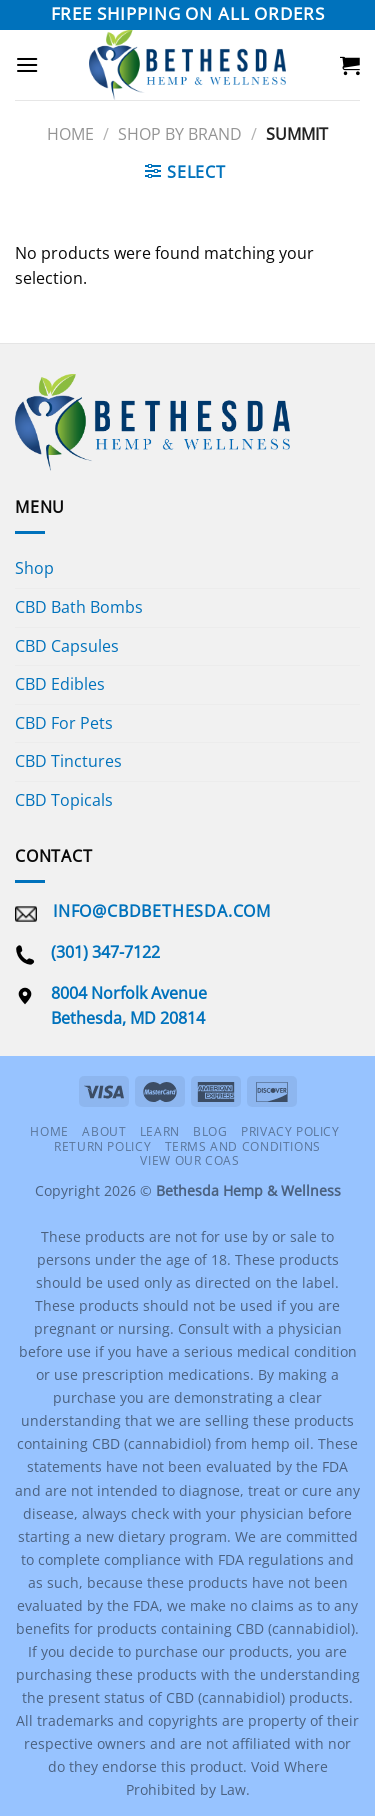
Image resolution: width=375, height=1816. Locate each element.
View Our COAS (189, 1160)
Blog (210, 1131)
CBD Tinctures (68, 761)
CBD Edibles (60, 684)
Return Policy (102, 1146)
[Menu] (27, 64)
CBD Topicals (64, 800)
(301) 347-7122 (105, 952)
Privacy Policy (290, 1131)
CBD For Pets (64, 723)
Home (70, 134)
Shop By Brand (180, 134)
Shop (34, 568)
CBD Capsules (67, 646)
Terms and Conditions (243, 1146)
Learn (160, 1131)
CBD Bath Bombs (79, 607)
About (104, 1131)
